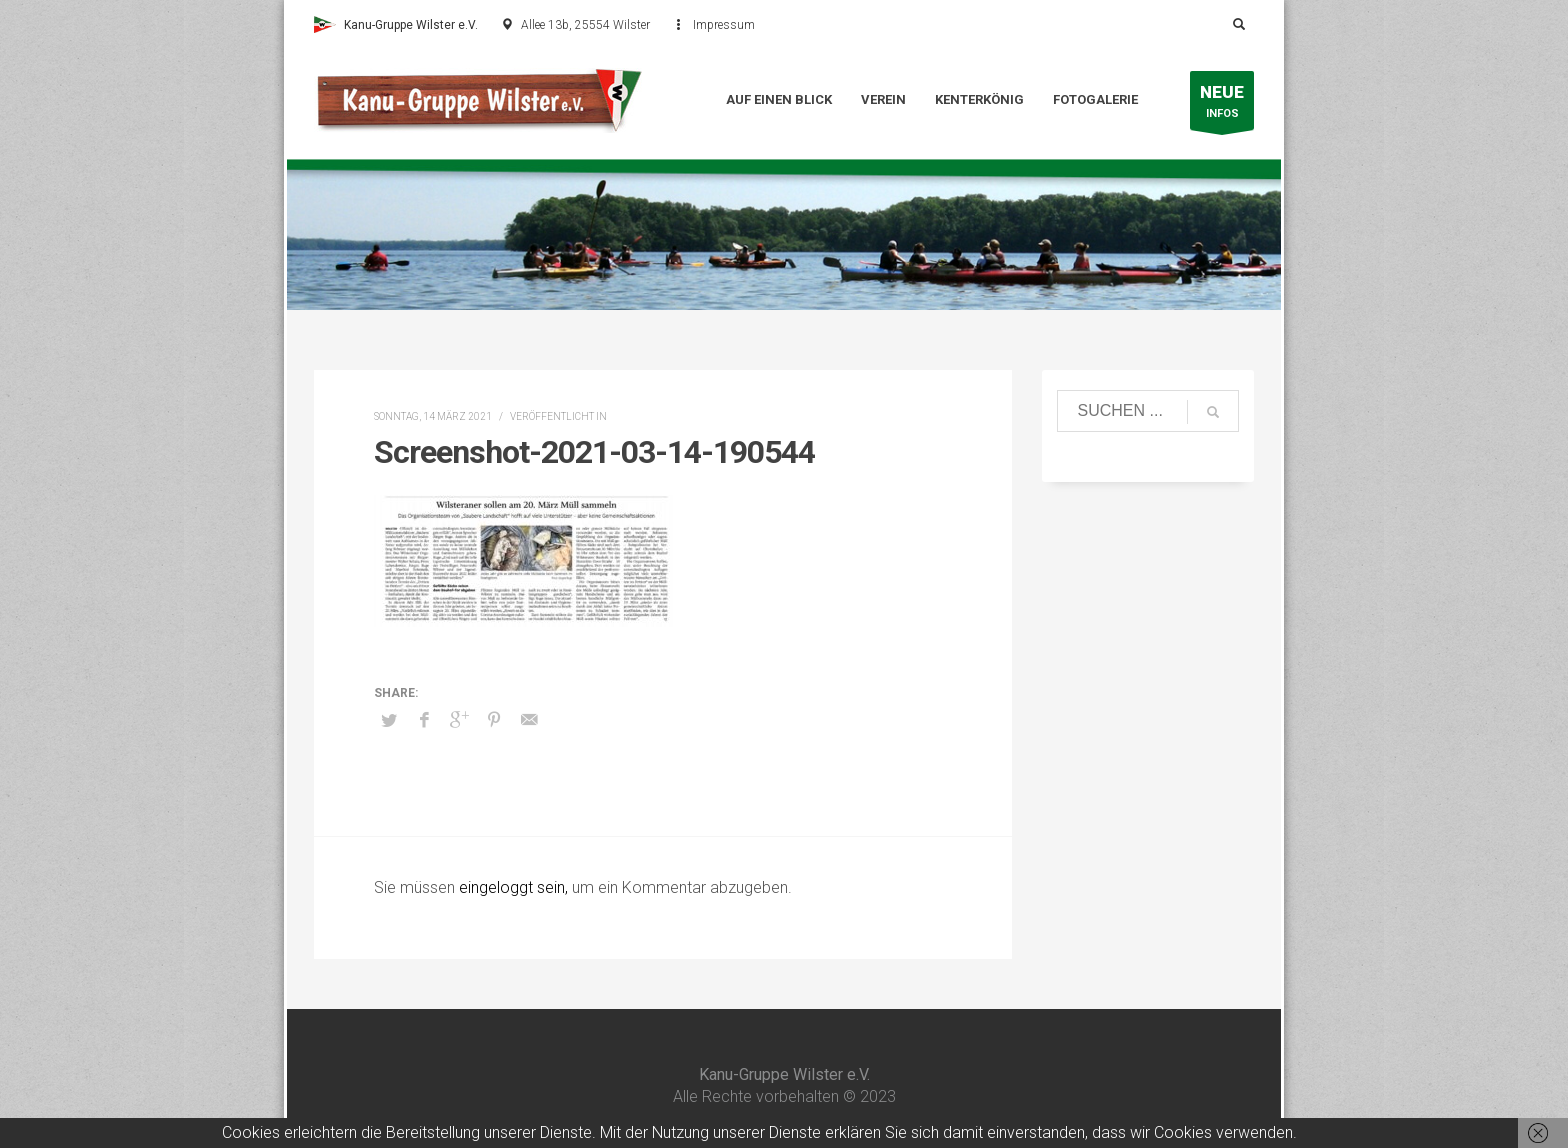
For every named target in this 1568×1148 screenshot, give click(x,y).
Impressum (724, 25)
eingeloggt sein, (515, 887)
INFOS (1222, 105)
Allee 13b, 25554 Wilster (585, 25)
